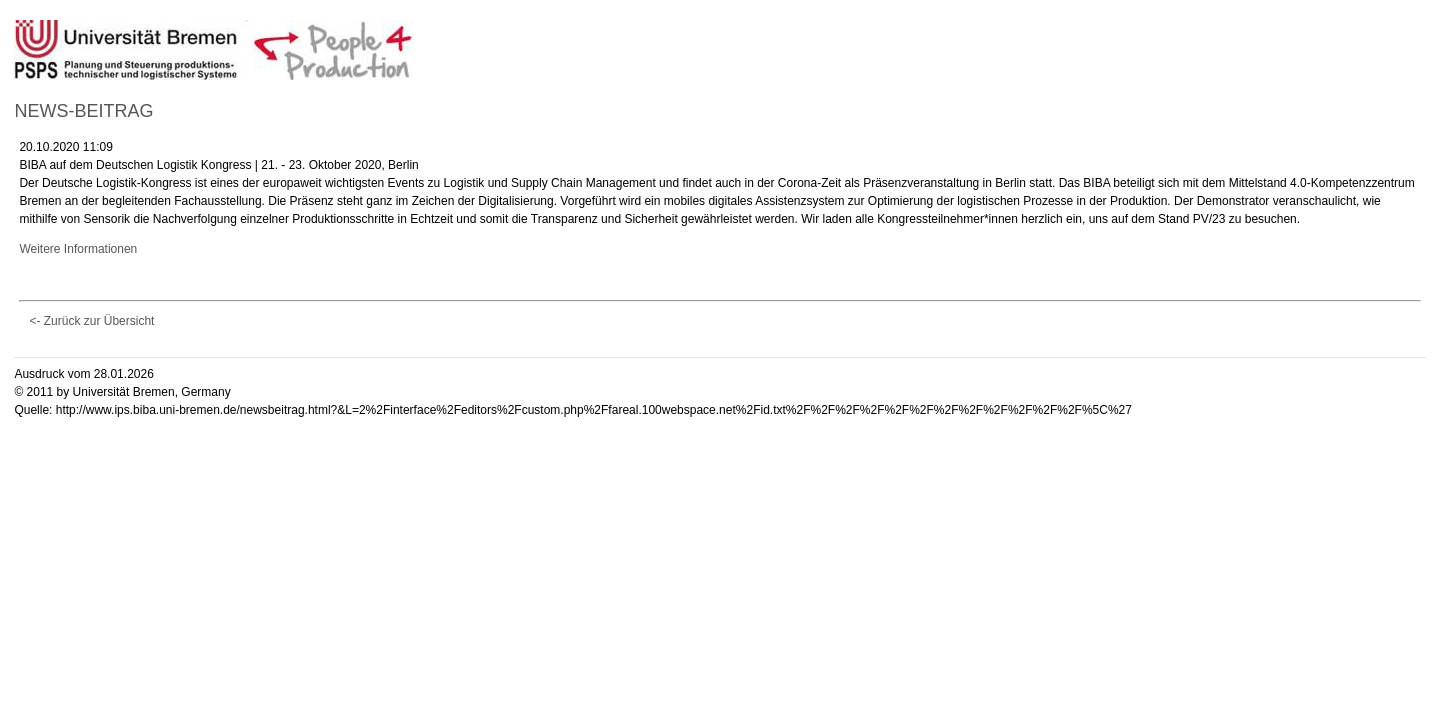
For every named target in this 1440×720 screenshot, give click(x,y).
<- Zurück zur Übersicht (91, 321)
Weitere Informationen (78, 249)
